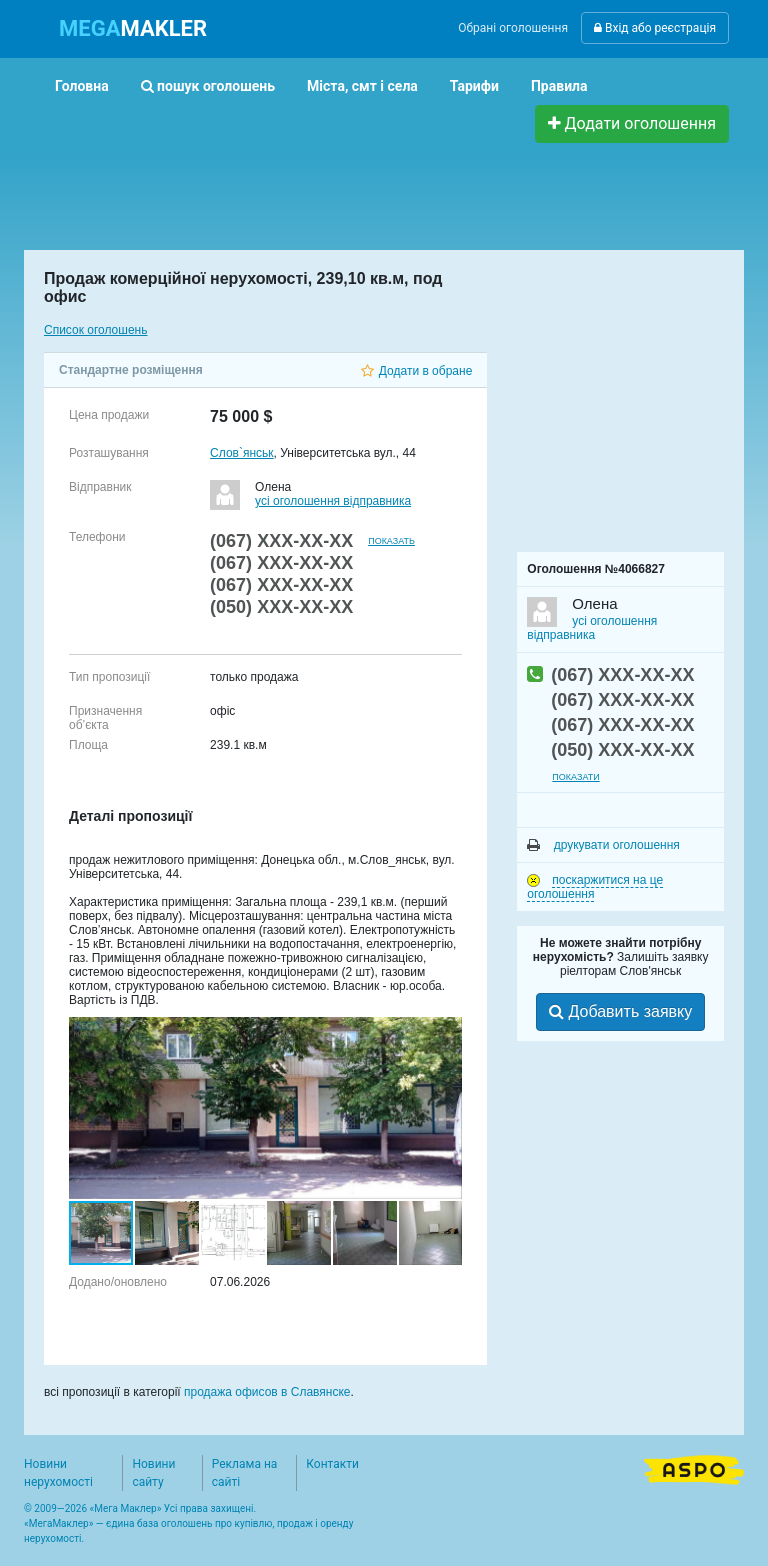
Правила (559, 86)
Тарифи (474, 86)
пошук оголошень (208, 86)
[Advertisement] (403, 188)
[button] (444, 1035)
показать (391, 541)
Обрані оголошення (513, 28)
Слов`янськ (241, 453)
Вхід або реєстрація (655, 28)
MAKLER (133, 28)
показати (575, 777)
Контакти (332, 1464)
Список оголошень (95, 330)
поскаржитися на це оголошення (595, 887)
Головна (82, 86)
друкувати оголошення (603, 845)
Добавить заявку (620, 1011)
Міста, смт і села (362, 86)
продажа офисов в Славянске (267, 1392)
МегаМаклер (59, 1523)
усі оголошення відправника (333, 501)
